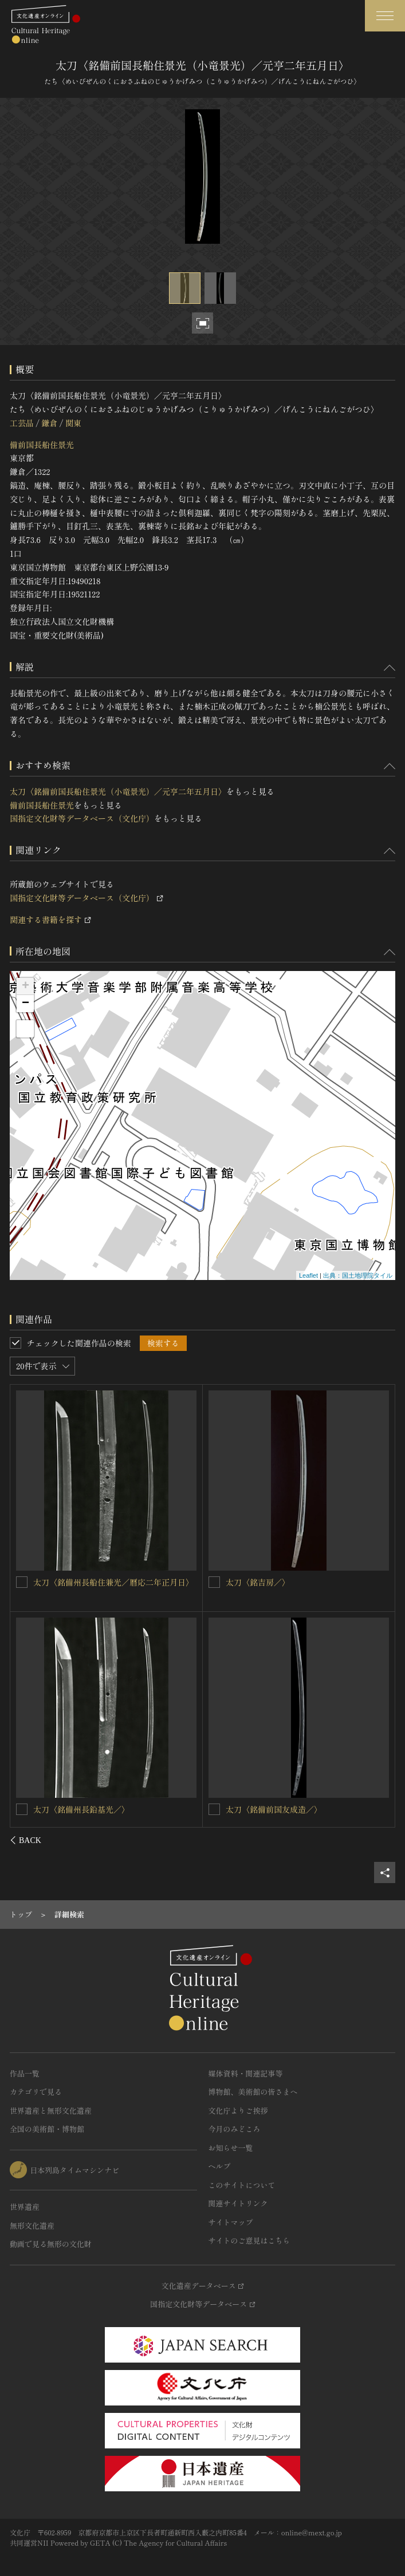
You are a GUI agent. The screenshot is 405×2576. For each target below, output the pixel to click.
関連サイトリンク (238, 2203)
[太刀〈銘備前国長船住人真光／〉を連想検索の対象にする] (214, 1809)
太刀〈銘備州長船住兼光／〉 (86, 1808)
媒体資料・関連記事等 (246, 2073)
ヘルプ (220, 2166)
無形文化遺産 (32, 2225)
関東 (73, 423)
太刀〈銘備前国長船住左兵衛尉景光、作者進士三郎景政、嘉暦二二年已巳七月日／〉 (114, 1587)
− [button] (25, 1003)
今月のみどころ (235, 2128)
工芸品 (22, 423)
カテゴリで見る (36, 2091)
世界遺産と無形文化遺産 (51, 2110)
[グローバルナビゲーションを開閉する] (385, 15)
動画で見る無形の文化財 (51, 2243)
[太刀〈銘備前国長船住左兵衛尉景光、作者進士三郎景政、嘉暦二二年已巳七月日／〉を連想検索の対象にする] (22, 1581)
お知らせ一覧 (231, 2147)
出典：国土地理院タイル (357, 1275)
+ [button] (25, 986)
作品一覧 (25, 2073)
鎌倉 (49, 423)
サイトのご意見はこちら (249, 2240)
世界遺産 (25, 2206)
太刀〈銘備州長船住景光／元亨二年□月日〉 (306, 1582)
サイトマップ (231, 2222)
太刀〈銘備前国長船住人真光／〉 (286, 1809)
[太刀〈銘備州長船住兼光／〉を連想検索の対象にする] (22, 1808)
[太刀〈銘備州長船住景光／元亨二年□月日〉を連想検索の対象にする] (214, 1582)
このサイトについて (242, 2184)
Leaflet (308, 1275)
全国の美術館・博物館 (47, 2128)
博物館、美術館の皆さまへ (253, 2091)
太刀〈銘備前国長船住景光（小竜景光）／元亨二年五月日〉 (118, 791)
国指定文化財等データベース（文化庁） (82, 818)
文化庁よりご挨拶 (238, 2110)
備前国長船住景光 (42, 444)
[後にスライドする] (380, 1840)
